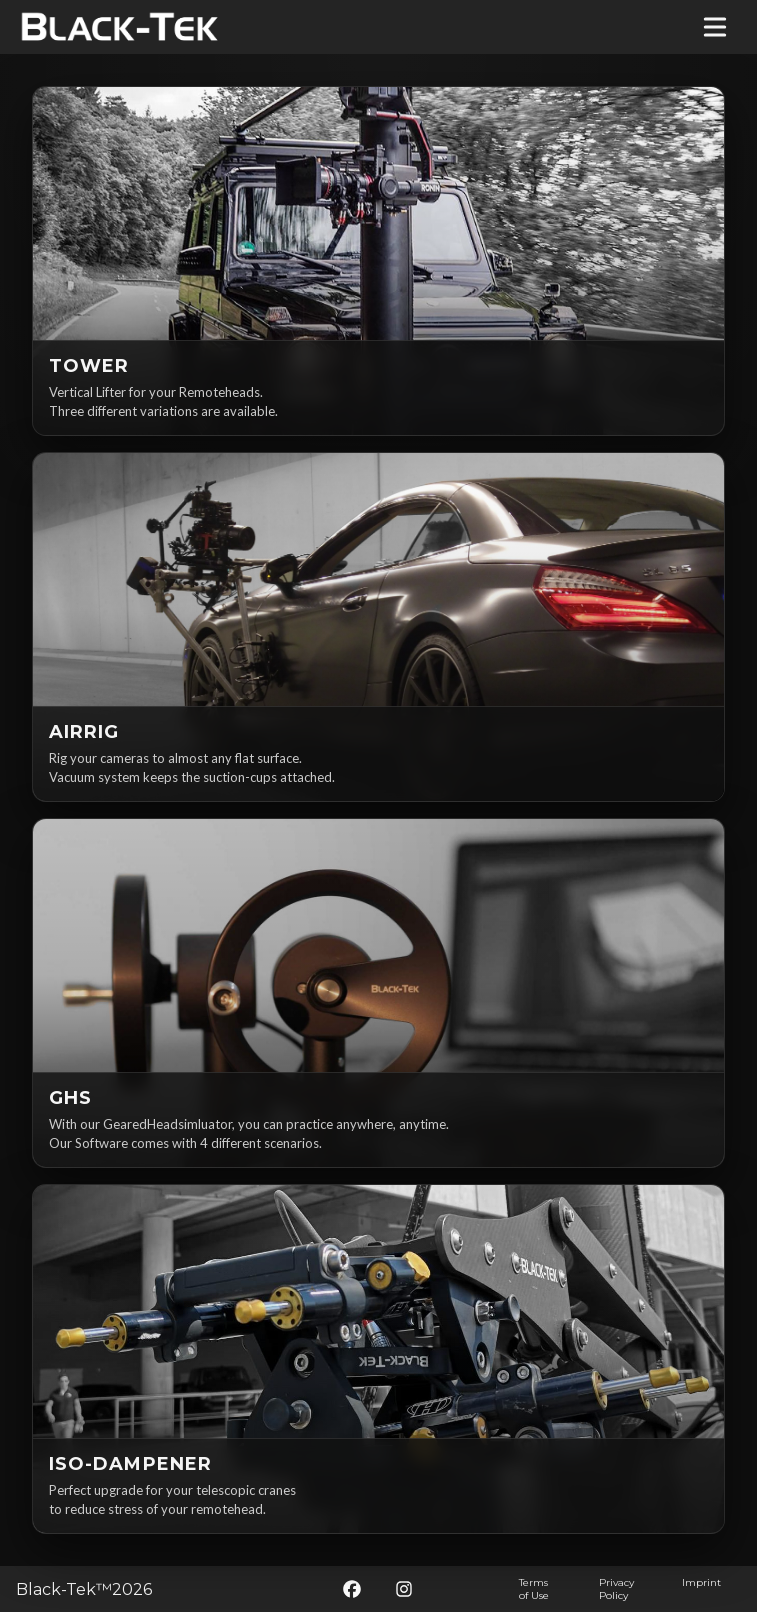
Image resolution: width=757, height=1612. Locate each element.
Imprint (701, 1582)
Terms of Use (534, 1589)
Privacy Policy (616, 1589)
